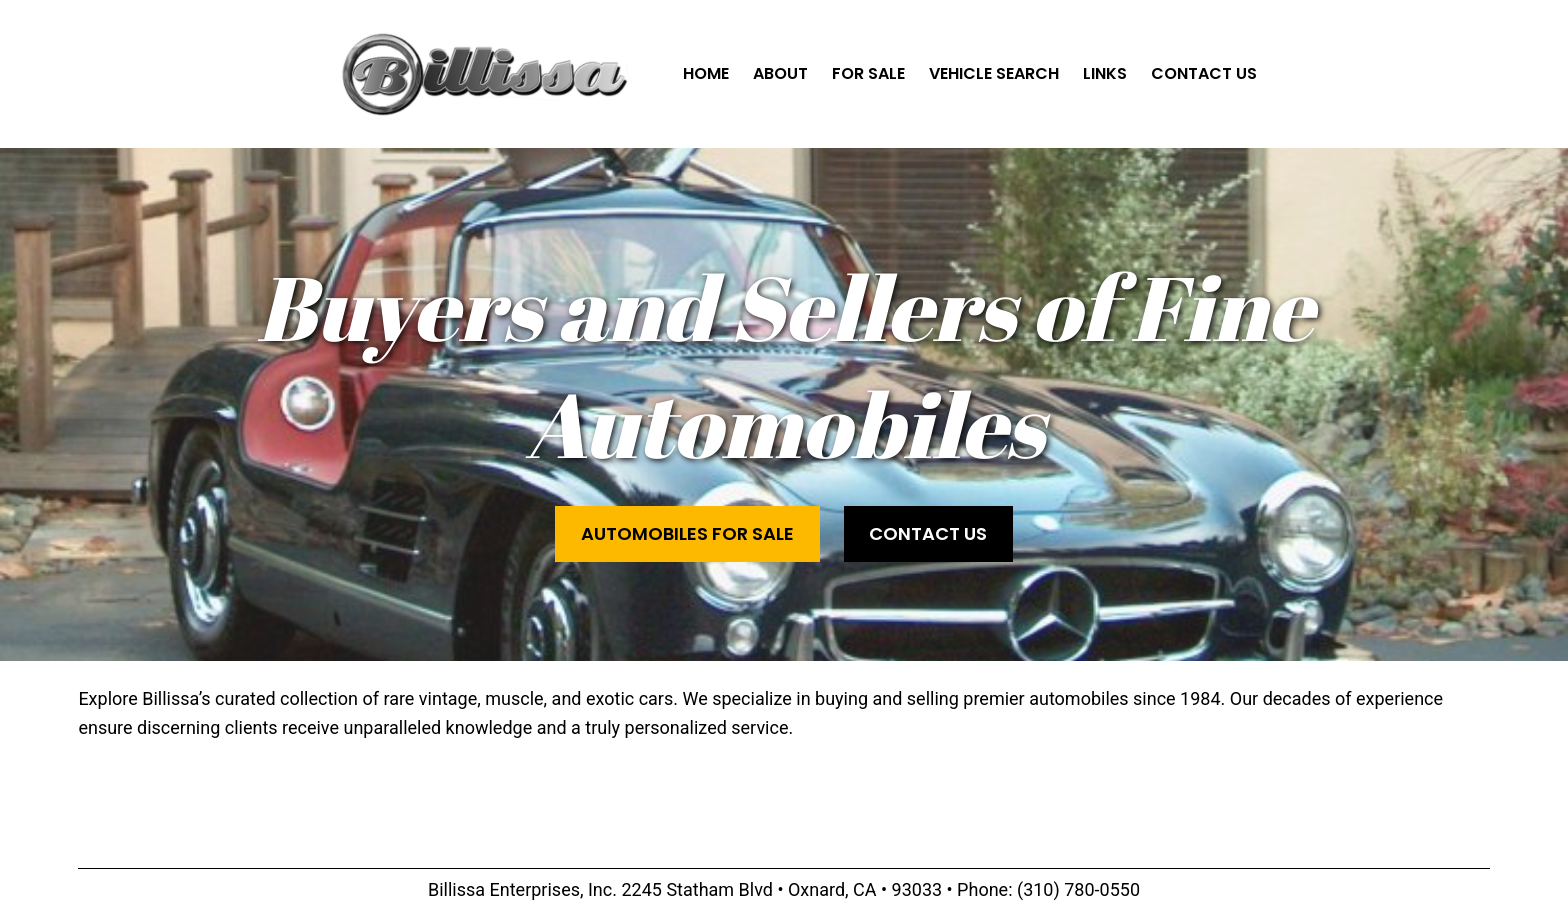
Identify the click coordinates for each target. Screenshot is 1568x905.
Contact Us (928, 533)
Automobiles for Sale (687, 533)
